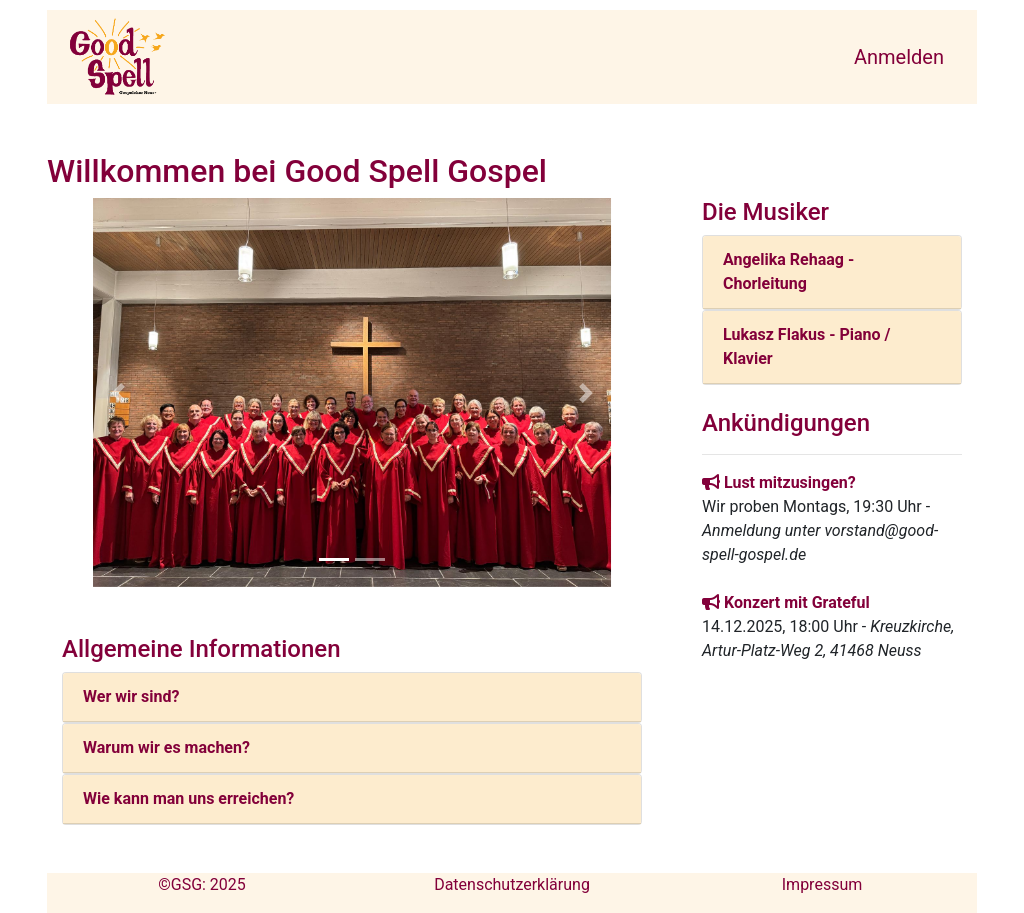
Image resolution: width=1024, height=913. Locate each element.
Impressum (822, 884)
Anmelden (899, 57)
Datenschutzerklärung (512, 884)
